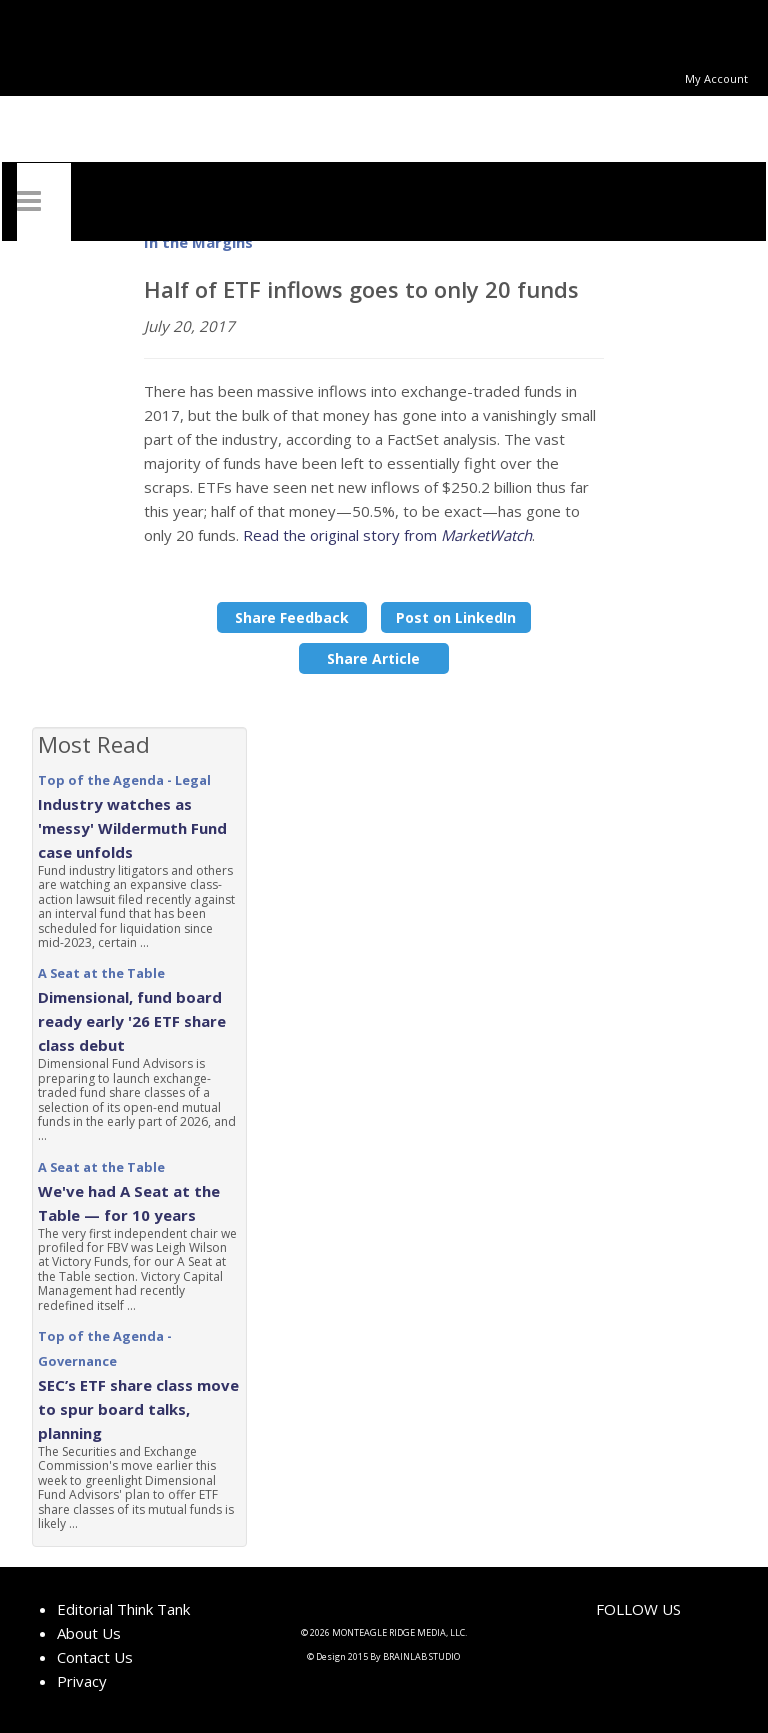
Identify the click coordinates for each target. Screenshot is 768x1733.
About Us (89, 1633)
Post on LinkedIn (456, 617)
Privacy (82, 1681)
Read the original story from (387, 535)
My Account (716, 78)
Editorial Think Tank (123, 1609)
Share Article (373, 658)
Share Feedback (292, 617)
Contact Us (95, 1657)
